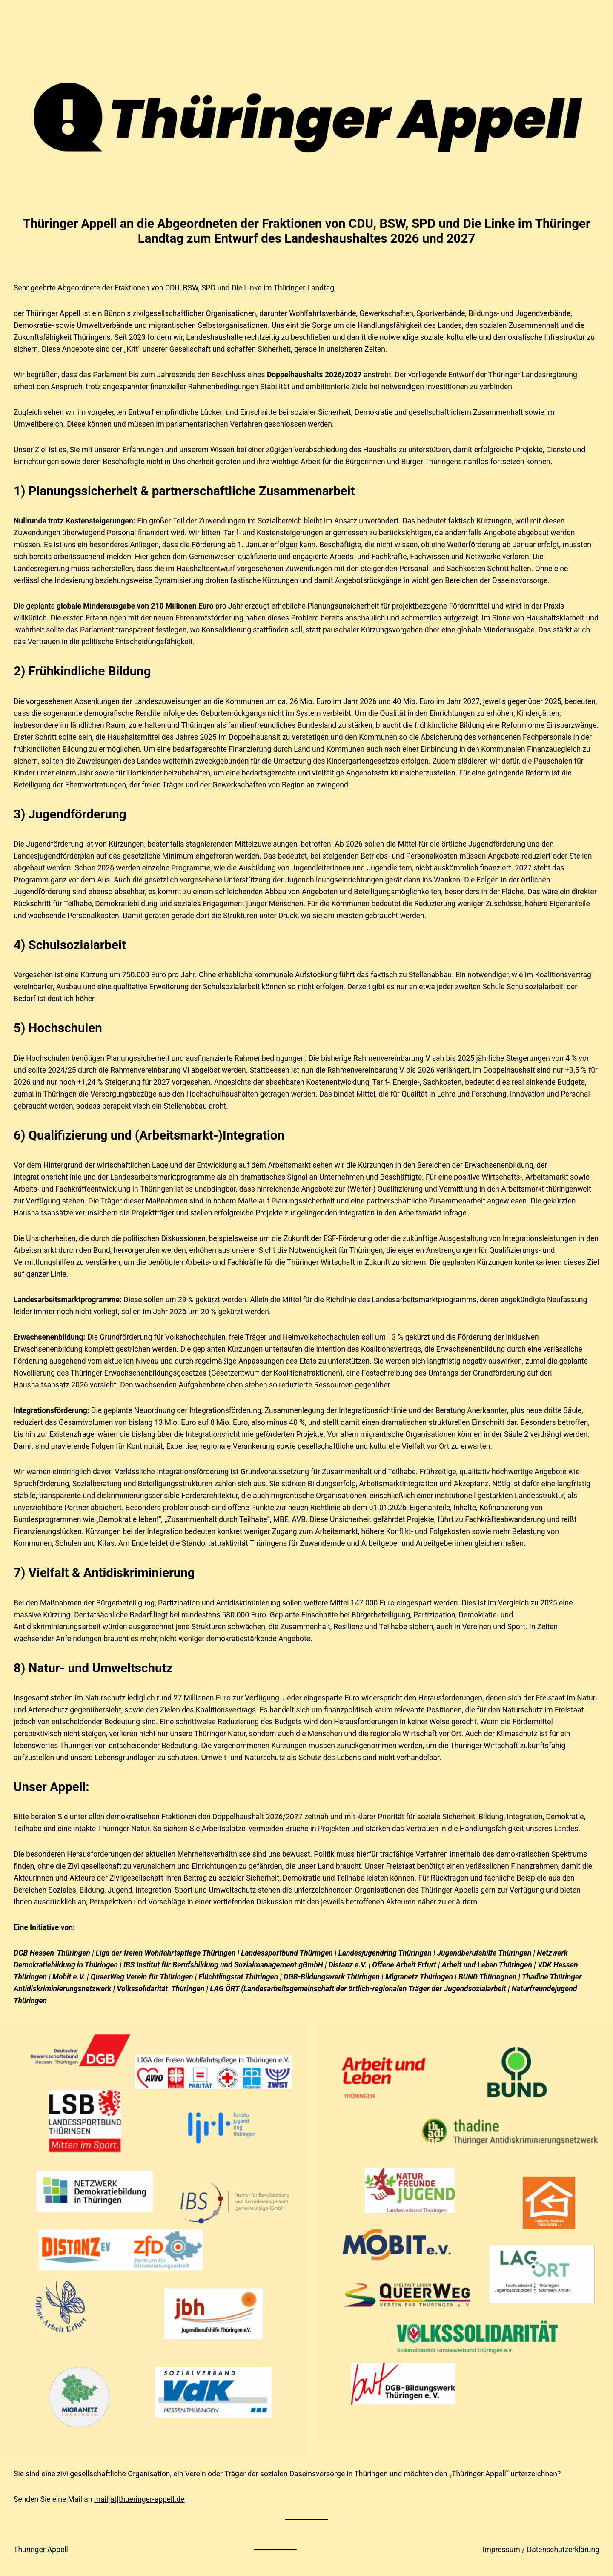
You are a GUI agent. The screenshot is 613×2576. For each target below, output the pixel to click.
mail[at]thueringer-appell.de (139, 2499)
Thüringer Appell (41, 2549)
